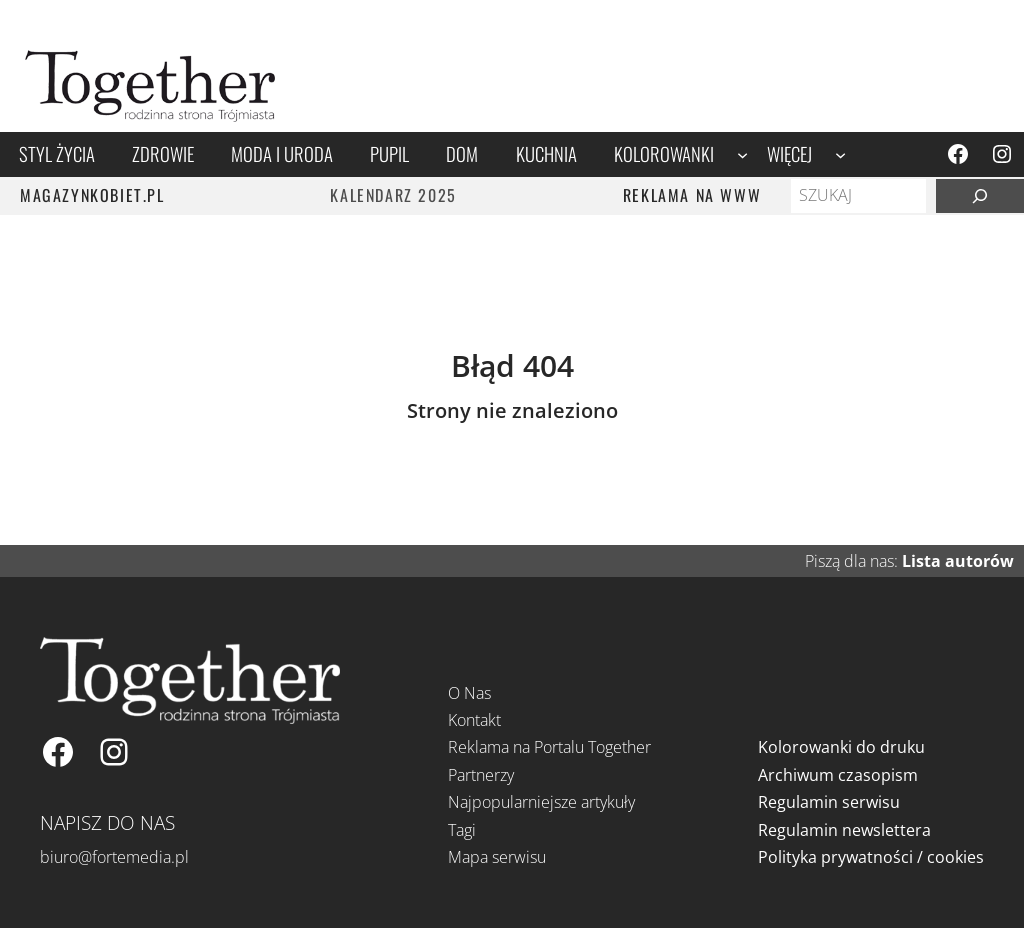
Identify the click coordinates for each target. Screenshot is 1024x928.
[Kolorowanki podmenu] (742, 154)
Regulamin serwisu (829, 802)
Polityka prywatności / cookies (871, 857)
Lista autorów (958, 561)
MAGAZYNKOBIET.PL (92, 195)
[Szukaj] (980, 196)
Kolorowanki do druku (841, 747)
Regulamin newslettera (844, 830)
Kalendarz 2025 (393, 195)
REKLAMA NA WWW (692, 195)
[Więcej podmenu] (840, 154)
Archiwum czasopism (838, 775)
